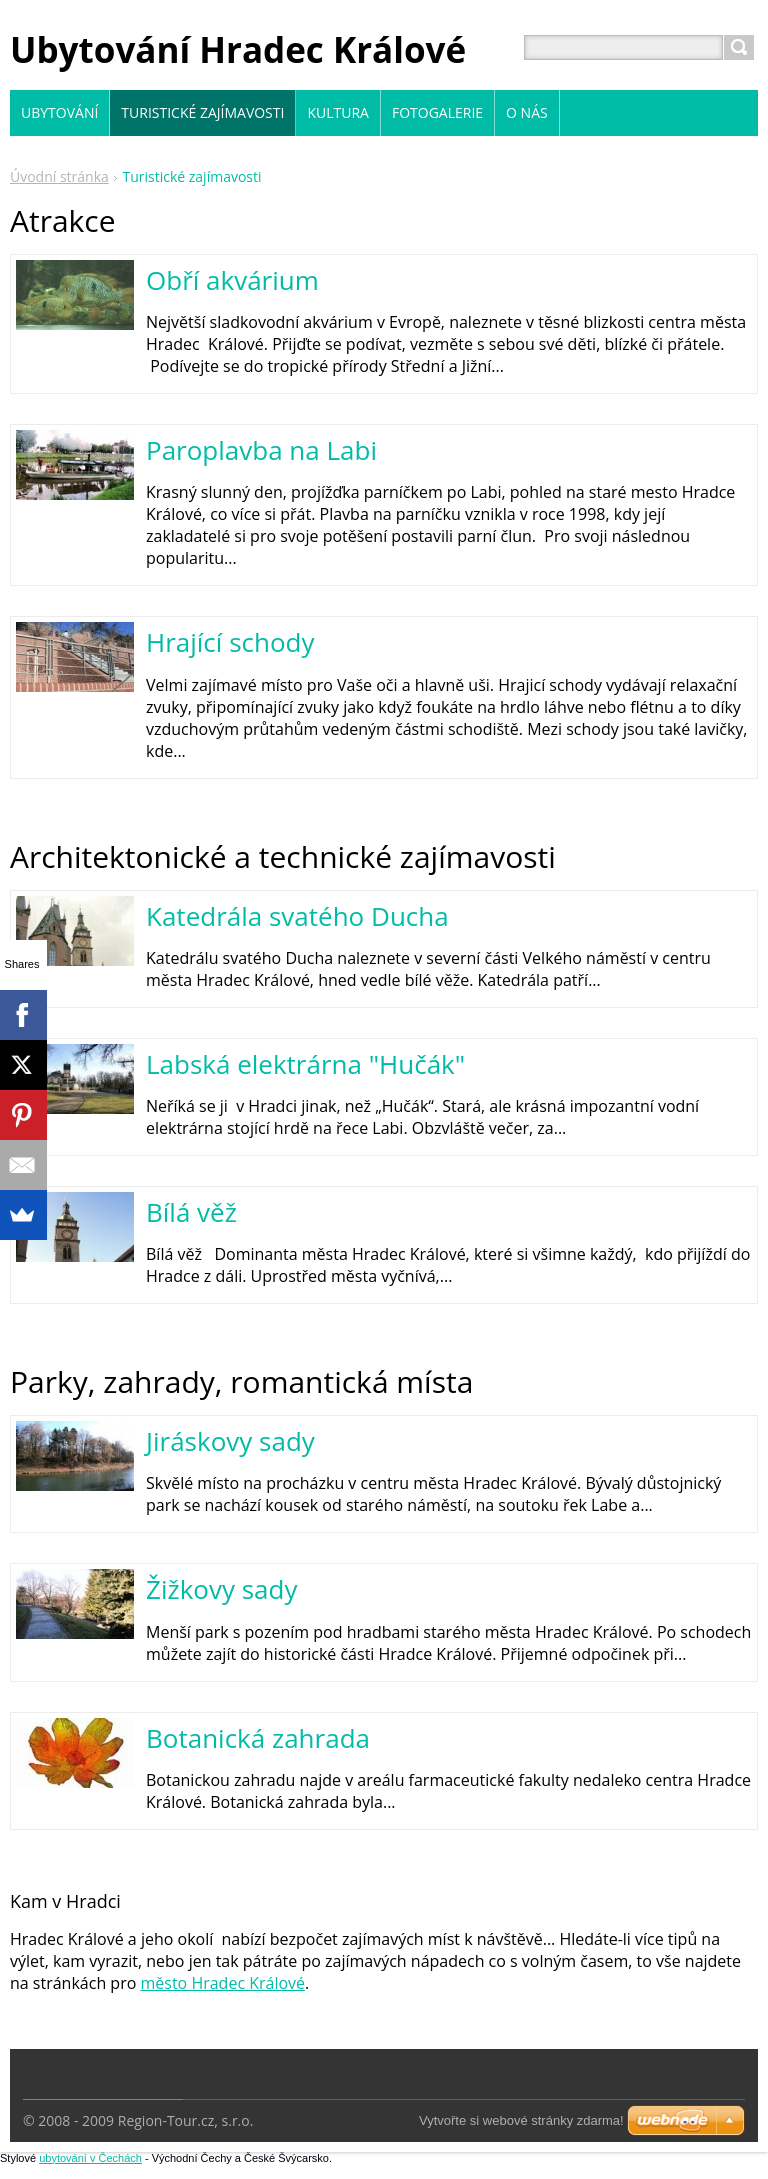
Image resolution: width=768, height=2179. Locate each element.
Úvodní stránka (59, 176)
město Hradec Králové (222, 1983)
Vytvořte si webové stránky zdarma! (521, 2120)
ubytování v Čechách (90, 2158)
